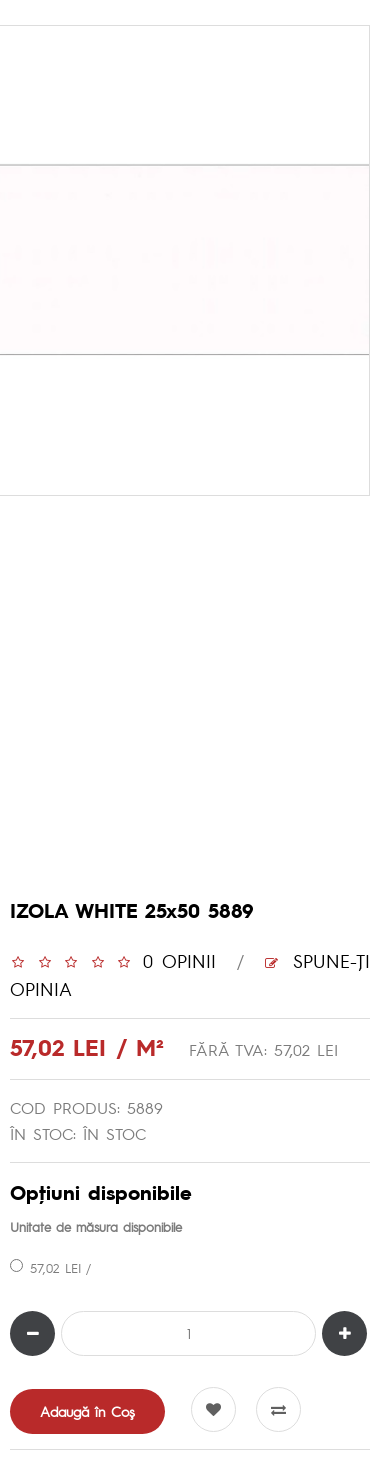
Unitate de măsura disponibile (96, 1226)
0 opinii (180, 960)
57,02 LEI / (50, 1267)
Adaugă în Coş (87, 1411)
